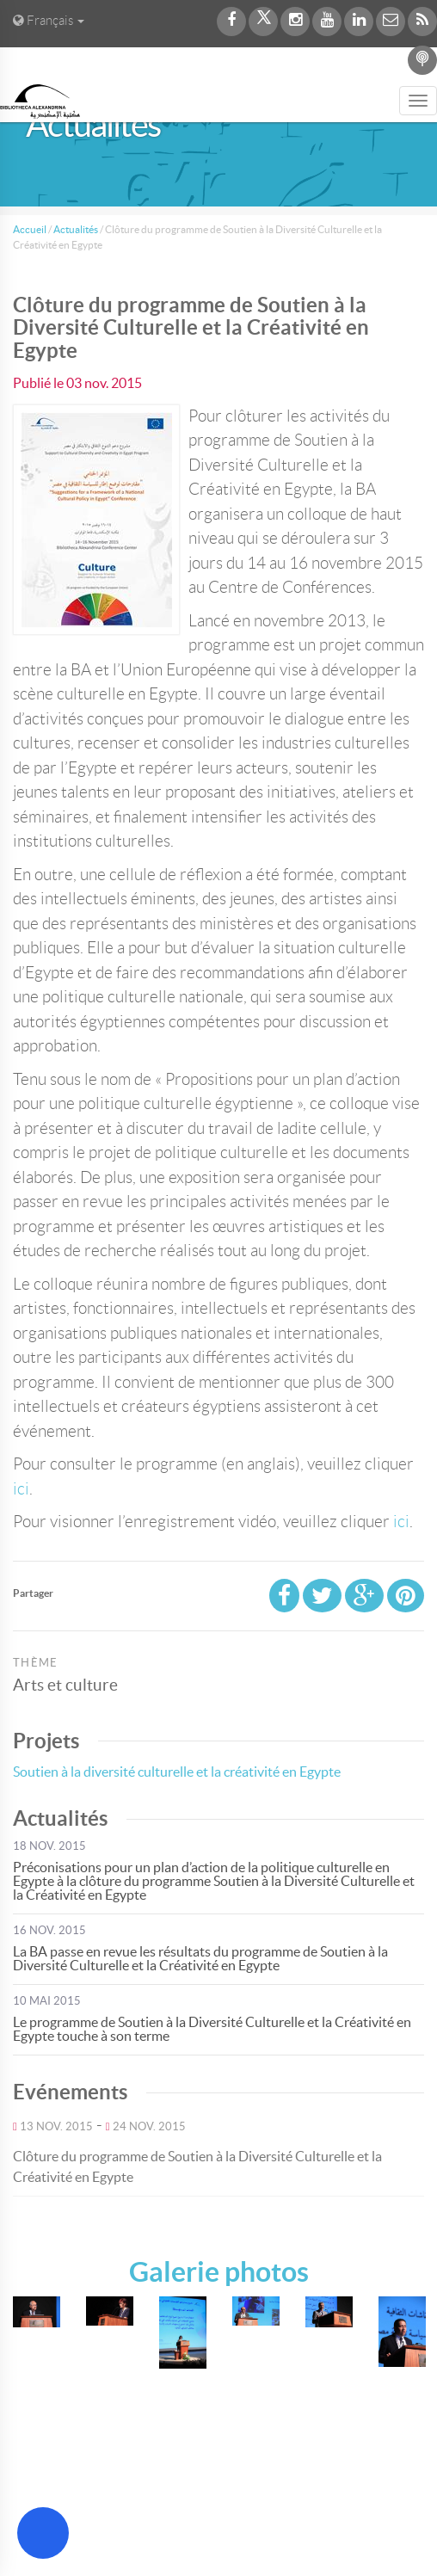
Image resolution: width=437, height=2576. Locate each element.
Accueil (29, 229)
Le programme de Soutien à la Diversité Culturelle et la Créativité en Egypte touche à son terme (212, 2029)
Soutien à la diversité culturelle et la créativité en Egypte (177, 1771)
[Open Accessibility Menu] (43, 2533)
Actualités (75, 229)
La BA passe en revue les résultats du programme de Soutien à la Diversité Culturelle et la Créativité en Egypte (200, 1958)
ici (21, 1489)
